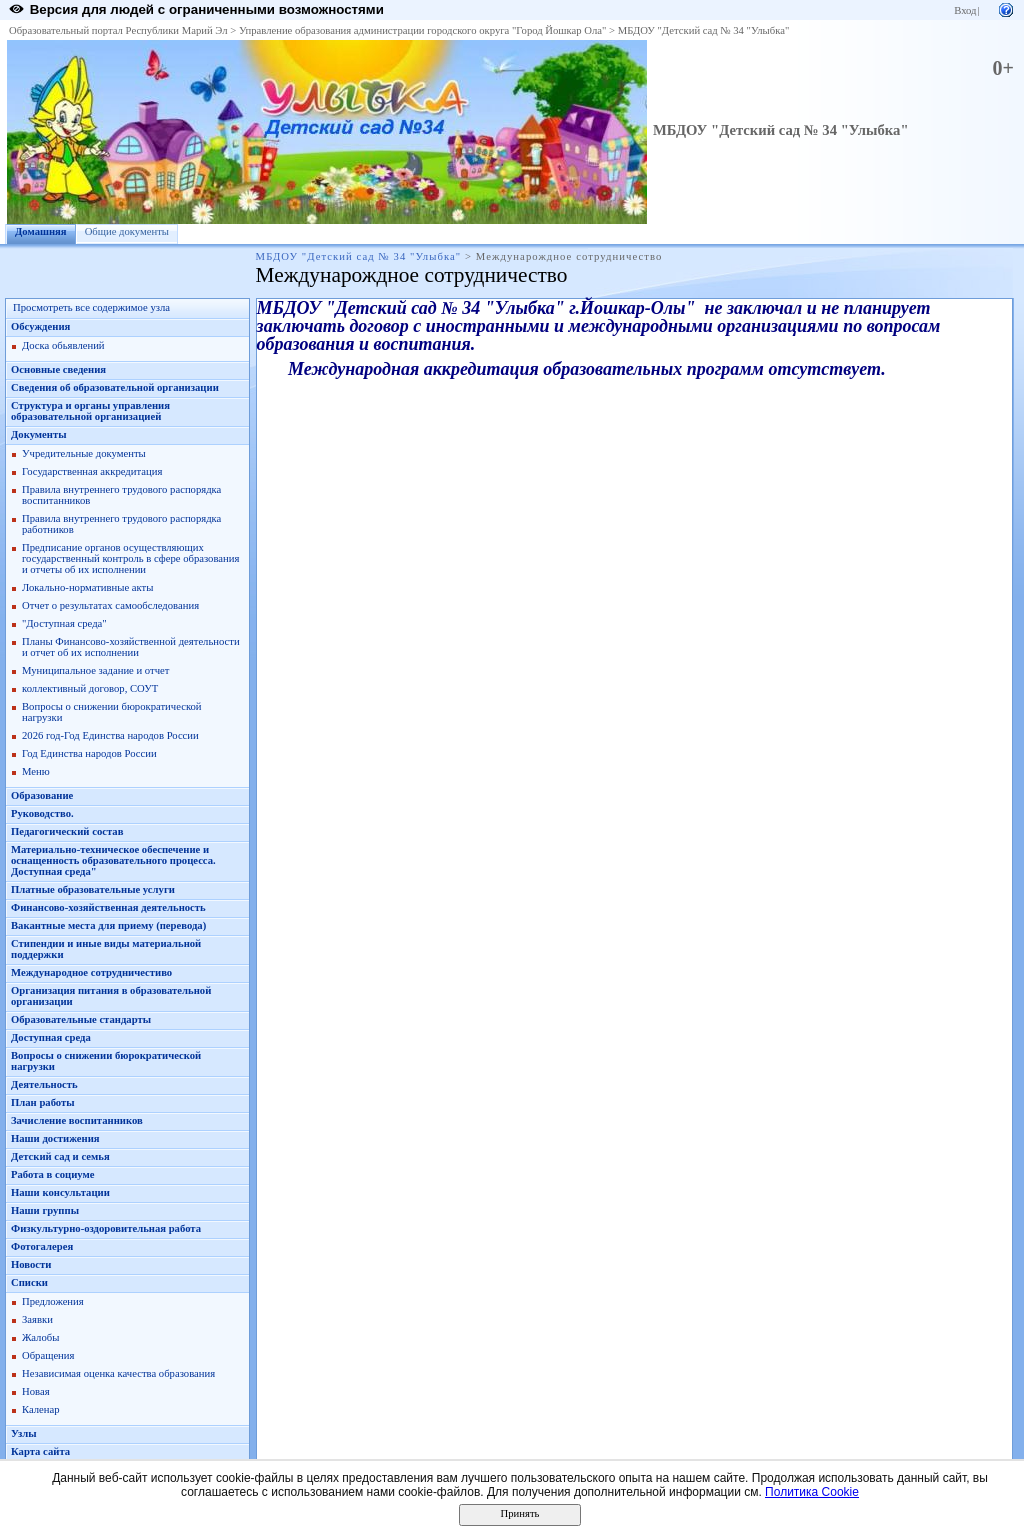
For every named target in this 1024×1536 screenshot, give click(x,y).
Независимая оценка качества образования (118, 1373)
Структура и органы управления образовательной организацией (90, 411)
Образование (42, 795)
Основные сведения (58, 369)
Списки (29, 1282)
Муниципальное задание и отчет (95, 670)
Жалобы (40, 1337)
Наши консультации (60, 1192)
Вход (965, 10)
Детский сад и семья (60, 1156)
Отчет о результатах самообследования (110, 605)
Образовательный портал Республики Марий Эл (118, 30)
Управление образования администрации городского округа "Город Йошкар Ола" (423, 30)
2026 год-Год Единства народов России (110, 735)
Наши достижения (55, 1138)
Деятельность (44, 1084)
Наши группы (45, 1210)
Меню (36, 771)
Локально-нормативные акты (87, 587)
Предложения (53, 1301)
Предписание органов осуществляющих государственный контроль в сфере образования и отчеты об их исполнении (130, 558)
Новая (36, 1391)
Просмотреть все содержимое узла (91, 307)
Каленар (41, 1409)
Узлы (24, 1433)
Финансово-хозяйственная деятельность (108, 907)
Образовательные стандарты (81, 1019)
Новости (31, 1264)
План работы (43, 1102)
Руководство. (42, 813)
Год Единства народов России (89, 753)
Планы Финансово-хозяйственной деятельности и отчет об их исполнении (131, 647)
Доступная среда (51, 1037)
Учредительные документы (84, 453)
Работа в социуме (53, 1174)
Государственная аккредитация (92, 471)
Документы (39, 434)
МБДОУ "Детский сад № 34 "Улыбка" (704, 30)
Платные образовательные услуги (93, 889)
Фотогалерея (42, 1246)
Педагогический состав (67, 831)
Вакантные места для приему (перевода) (108, 925)
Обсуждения (40, 326)
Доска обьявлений (63, 345)
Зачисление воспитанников (77, 1120)
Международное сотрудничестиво (91, 972)
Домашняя (41, 231)
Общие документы (127, 231)
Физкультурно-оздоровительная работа (106, 1228)
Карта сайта (40, 1451)
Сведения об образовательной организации (115, 387)
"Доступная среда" (64, 623)
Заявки (37, 1319)
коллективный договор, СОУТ (90, 688)
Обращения (48, 1355)
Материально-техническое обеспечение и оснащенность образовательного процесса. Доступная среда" (113, 860)
